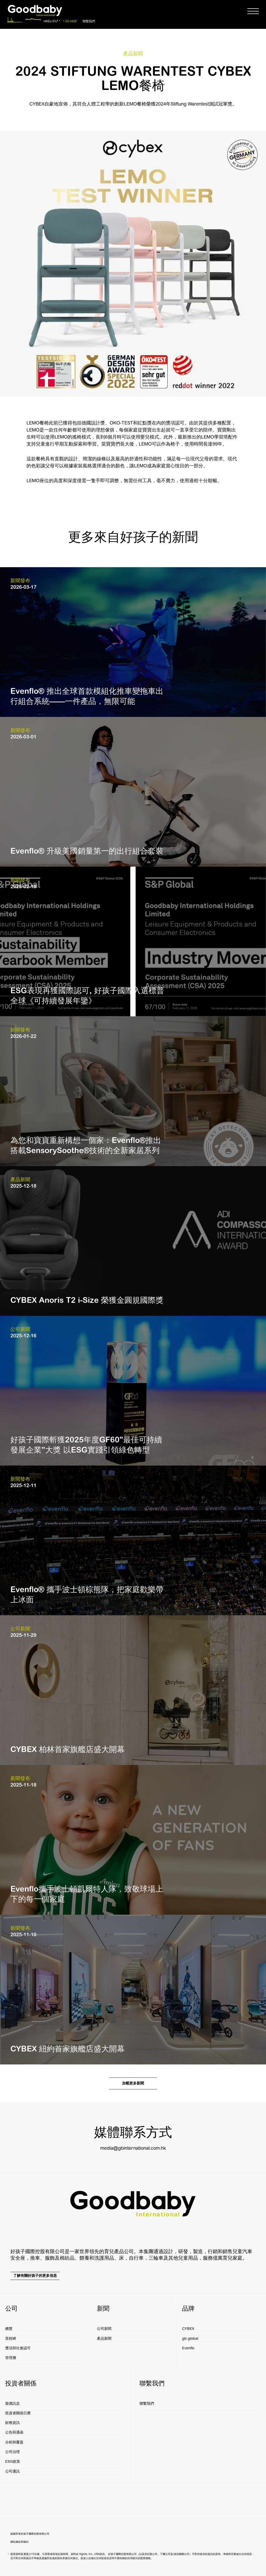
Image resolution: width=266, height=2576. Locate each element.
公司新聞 (104, 2328)
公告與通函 (14, 2432)
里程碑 (10, 2338)
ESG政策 (12, 2461)
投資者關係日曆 (18, 2413)
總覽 (8, 2328)
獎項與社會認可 (18, 2348)
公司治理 (12, 2452)
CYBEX (188, 2328)
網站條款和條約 (19, 2542)
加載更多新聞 (133, 2083)
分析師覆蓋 (14, 2442)
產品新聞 (104, 2338)
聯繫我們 (89, 21)
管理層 (10, 2358)
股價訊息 (12, 2403)
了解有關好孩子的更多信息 (35, 2275)
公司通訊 (12, 2471)
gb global (190, 2338)
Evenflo (188, 2348)
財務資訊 (12, 2423)
